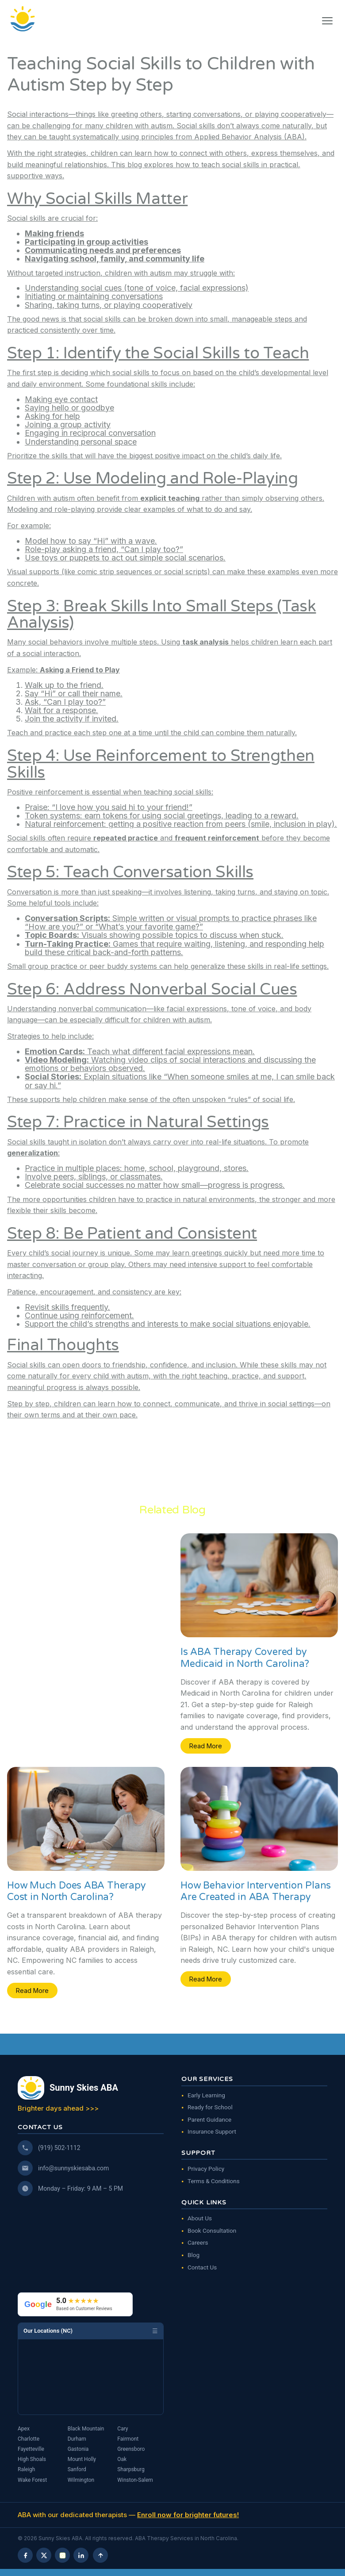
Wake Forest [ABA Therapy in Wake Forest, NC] (32, 2480)
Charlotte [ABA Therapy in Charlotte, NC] (28, 2439)
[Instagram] (62, 2555)
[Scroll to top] (100, 2555)
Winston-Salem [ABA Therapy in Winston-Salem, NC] (135, 2480)
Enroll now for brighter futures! (188, 2515)
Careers (198, 2242)
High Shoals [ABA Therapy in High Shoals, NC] (32, 2459)
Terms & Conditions (214, 2180)
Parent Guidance (209, 2119)
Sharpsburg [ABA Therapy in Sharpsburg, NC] (130, 2469)
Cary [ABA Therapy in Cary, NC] (122, 2429)
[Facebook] (25, 2555)
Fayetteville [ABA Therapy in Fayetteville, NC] (31, 2449)
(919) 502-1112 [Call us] (59, 2147)
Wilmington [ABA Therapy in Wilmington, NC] (81, 2480)
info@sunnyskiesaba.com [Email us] (73, 2168)
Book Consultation (212, 2230)
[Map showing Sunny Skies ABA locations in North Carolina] (90, 2377)
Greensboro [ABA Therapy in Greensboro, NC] (131, 2449)
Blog (193, 2254)
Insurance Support (212, 2131)
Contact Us (202, 2267)
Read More (205, 1746)
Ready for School (210, 2107)
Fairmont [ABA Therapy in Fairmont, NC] (127, 2439)
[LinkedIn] (80, 2555)
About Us (200, 2218)
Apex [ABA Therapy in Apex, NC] (24, 2429)
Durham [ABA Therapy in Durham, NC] (77, 2439)
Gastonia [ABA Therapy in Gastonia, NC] (78, 2449)
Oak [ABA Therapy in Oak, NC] (121, 2459)
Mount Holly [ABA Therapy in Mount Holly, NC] (82, 2459)
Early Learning (206, 2095)
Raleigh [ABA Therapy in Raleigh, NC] (26, 2469)
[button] (327, 20)
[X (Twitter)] (43, 2555)
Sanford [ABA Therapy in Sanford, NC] (77, 2469)
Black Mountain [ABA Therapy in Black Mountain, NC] (86, 2429)
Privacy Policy (206, 2168)
